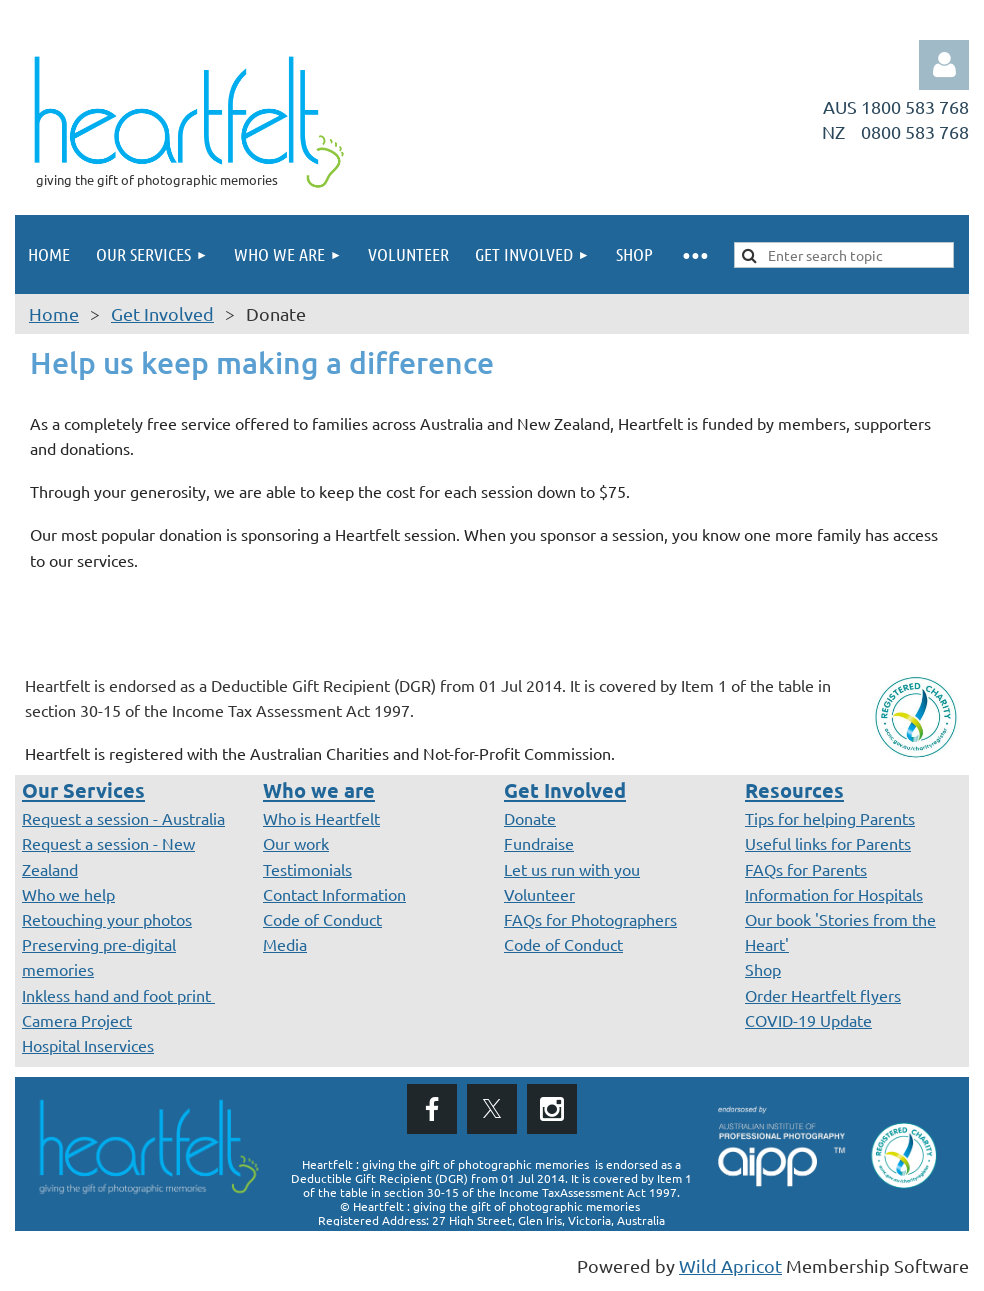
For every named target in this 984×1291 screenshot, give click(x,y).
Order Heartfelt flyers (823, 995)
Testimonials (307, 869)
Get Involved (162, 313)
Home (54, 313)
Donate (530, 818)
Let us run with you (572, 869)
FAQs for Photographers (590, 919)
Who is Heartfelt (321, 818)
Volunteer (539, 894)
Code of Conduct (322, 919)
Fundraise (539, 843)
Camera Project (77, 1020)
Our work (296, 843)
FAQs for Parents (806, 869)
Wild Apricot (730, 1265)
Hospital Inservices (88, 1045)
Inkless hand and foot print (118, 995)
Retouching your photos (107, 919)
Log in (944, 65)
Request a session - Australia (123, 818)
